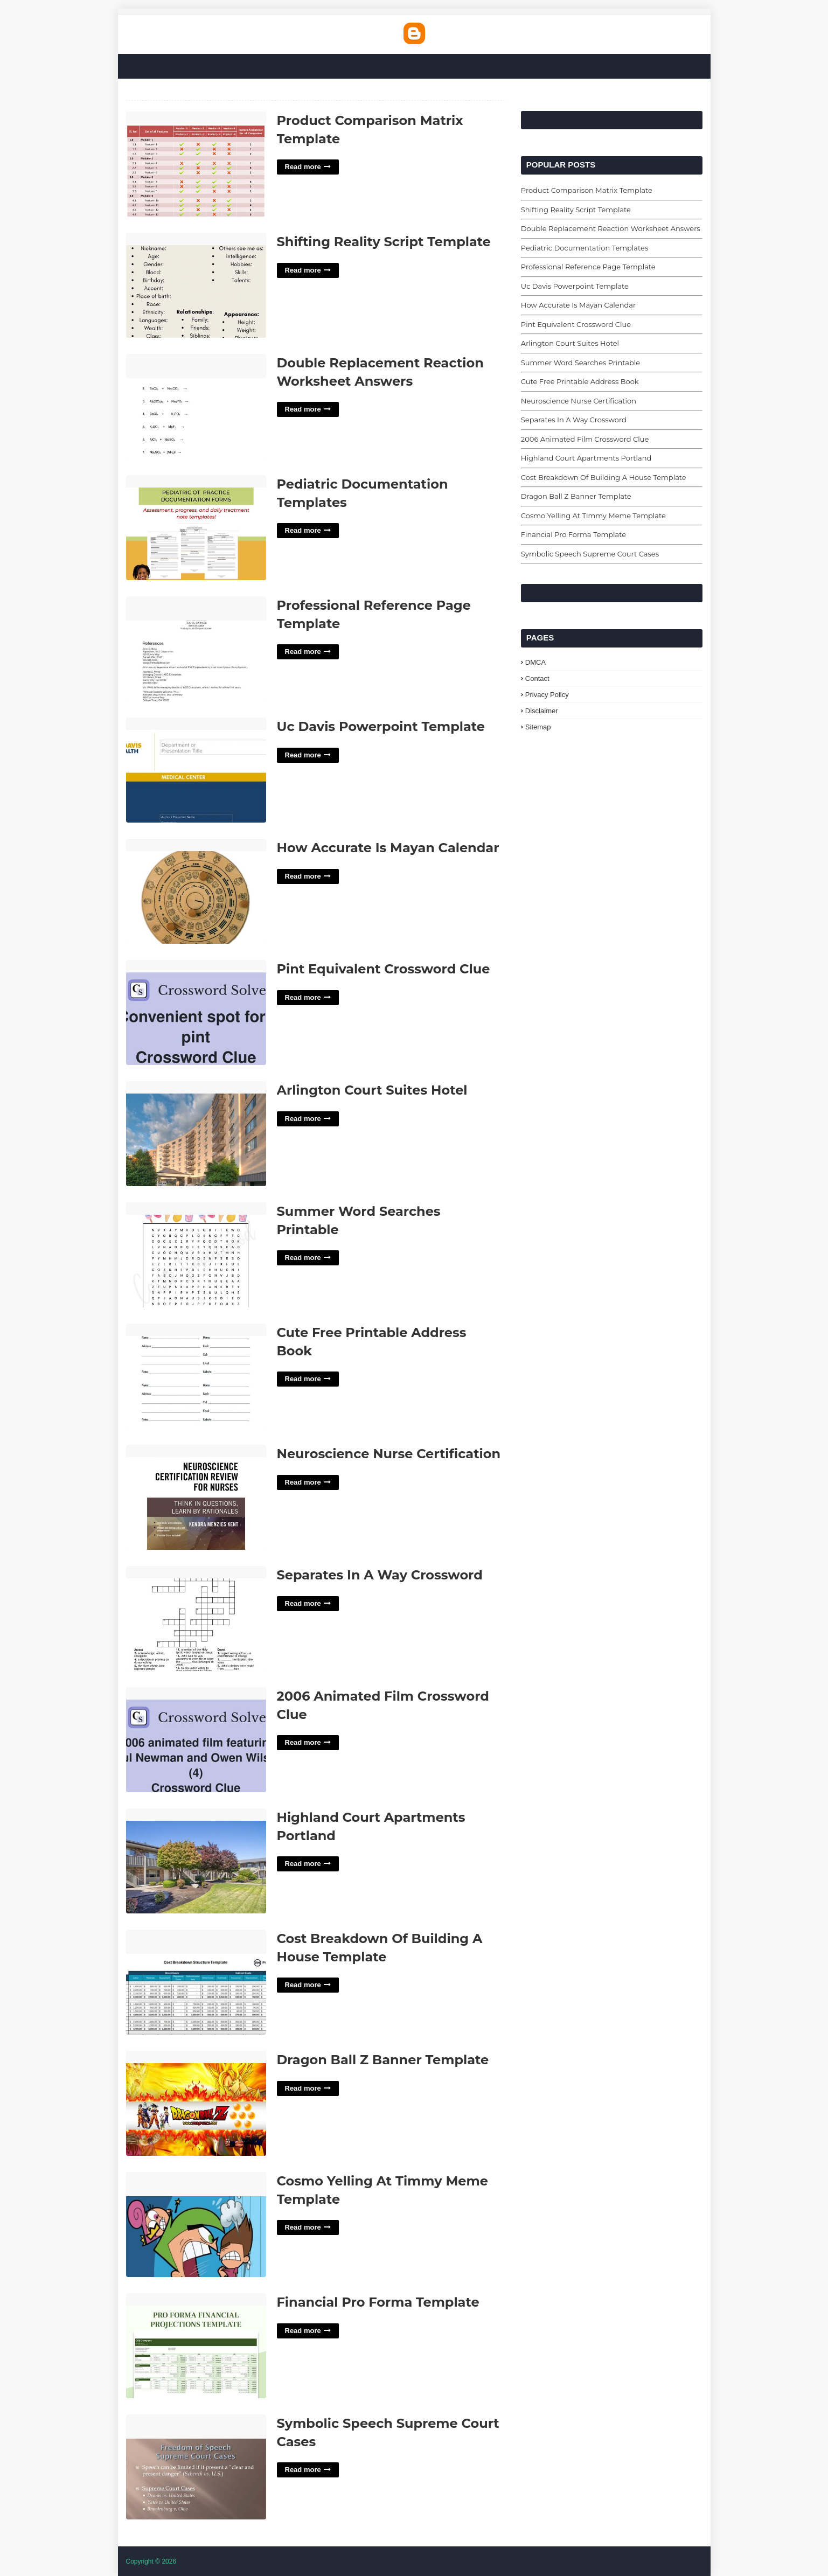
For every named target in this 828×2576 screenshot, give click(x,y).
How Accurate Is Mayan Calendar (388, 847)
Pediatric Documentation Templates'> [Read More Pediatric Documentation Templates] (196, 528)
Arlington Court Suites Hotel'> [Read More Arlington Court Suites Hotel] (196, 1134)
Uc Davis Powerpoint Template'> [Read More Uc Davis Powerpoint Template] (196, 771)
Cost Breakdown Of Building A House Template (380, 1948)
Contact (537, 678)
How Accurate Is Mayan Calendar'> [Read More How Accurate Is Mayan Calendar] (196, 892)
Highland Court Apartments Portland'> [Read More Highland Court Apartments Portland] (196, 1861)
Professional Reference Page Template (374, 614)
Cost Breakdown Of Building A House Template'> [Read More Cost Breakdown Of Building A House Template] (196, 1983)
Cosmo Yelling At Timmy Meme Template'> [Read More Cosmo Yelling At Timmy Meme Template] (196, 2225)
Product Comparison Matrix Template (370, 130)
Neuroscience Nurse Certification (389, 1453)
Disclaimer (541, 711)
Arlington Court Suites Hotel (372, 1090)
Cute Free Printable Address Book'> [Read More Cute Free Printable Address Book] (196, 1377)
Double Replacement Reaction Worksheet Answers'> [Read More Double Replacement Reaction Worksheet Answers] (196, 407)
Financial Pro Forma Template (378, 2302)
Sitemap (538, 727)
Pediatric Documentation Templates (362, 493)
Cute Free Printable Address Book (372, 1342)
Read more (303, 167)
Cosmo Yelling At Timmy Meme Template (382, 2190)
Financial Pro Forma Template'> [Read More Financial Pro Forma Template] (196, 2346)
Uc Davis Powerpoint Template (381, 726)
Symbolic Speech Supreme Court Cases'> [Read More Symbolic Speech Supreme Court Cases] (196, 2467)
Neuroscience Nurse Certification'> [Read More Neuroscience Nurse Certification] (196, 1498)
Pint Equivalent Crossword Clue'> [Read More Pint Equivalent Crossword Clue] (196, 1013)
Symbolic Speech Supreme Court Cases (388, 2432)
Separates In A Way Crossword (380, 1575)
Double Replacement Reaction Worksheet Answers (380, 372)
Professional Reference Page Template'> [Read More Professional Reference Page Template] (196, 649)
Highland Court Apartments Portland (371, 1826)
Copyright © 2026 (151, 2561)
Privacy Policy (547, 695)
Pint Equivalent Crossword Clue (383, 969)
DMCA (535, 662)
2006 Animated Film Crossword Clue (383, 1705)
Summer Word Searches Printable (359, 1220)
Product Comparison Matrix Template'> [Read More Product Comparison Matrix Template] (196, 165)
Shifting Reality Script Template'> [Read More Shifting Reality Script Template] (196, 286)
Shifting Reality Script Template (384, 241)
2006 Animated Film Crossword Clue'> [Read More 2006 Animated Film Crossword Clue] (196, 1740)
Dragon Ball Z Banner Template (383, 2059)
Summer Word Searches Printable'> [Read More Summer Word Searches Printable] (196, 1255)
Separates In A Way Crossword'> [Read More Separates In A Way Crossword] (196, 1619)
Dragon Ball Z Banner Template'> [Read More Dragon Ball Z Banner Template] (196, 2104)
